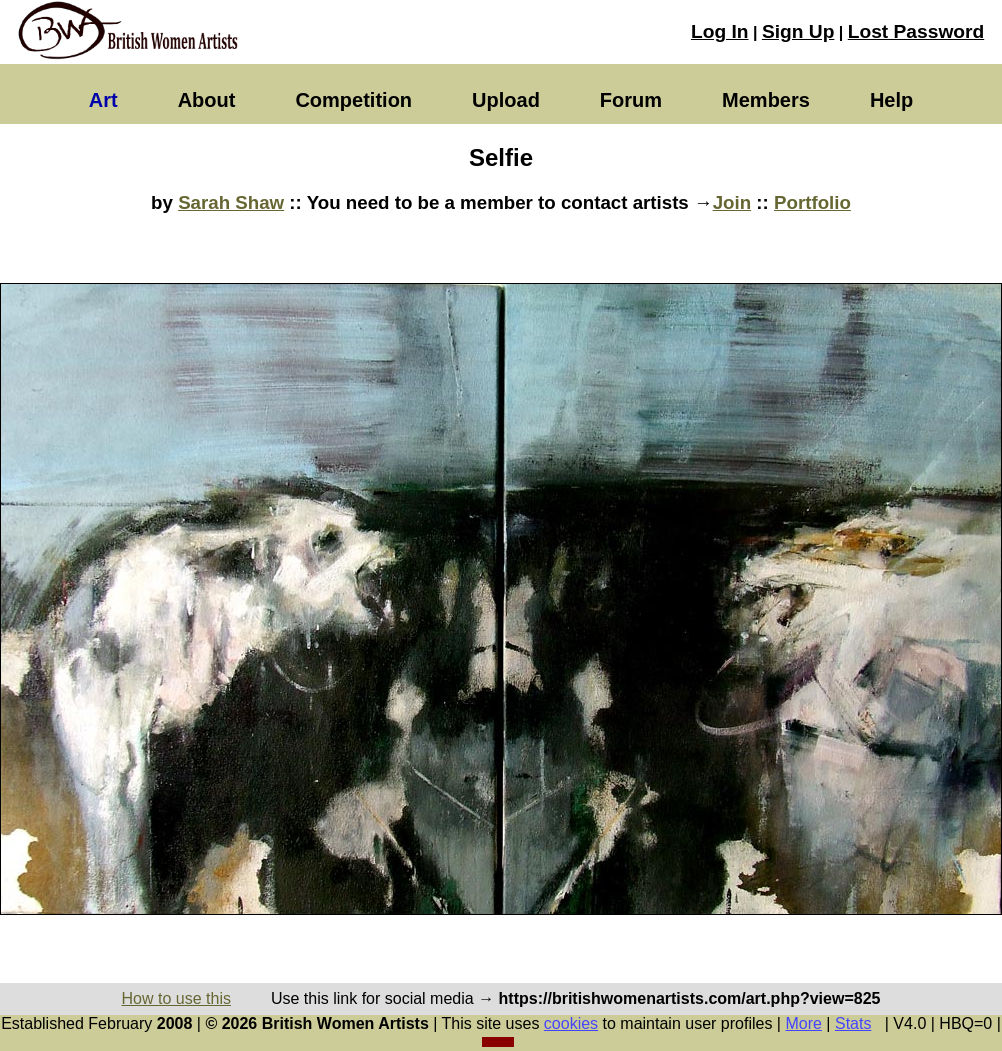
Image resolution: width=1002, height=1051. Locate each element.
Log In (720, 31)
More (803, 1023)
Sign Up (798, 31)
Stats (853, 1023)
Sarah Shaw (231, 202)
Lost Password (916, 31)
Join (732, 202)
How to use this (176, 998)
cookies (571, 1023)
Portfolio (812, 202)
